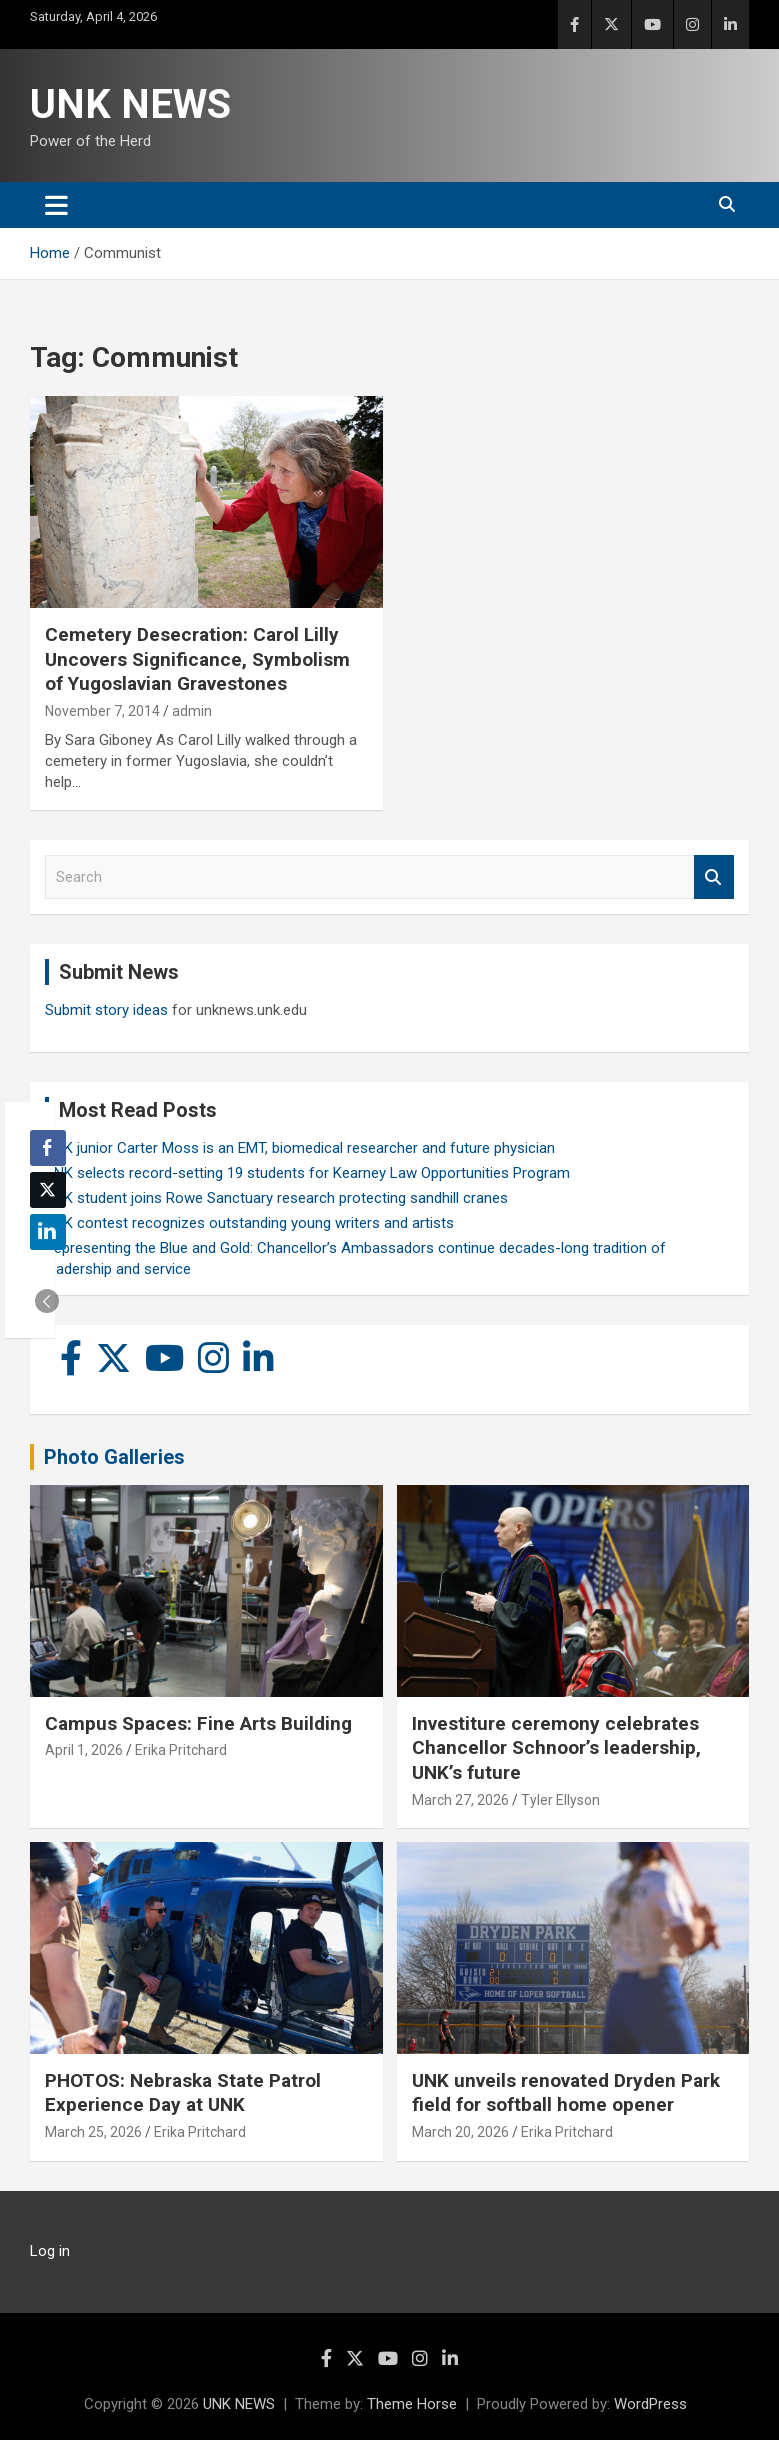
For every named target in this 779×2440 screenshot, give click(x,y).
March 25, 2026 (93, 2132)
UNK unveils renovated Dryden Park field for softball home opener (566, 2093)
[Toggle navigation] (56, 205)
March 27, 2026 (460, 1800)
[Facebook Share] (48, 1148)
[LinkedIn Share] (48, 1232)
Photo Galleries (114, 1457)
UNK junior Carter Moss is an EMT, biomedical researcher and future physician (300, 1148)
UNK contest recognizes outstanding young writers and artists (249, 1223)
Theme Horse (412, 2404)
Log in (50, 2251)
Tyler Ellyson (560, 1800)
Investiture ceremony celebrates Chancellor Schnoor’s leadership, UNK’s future (556, 1748)
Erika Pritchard (181, 1750)
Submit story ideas (106, 1010)
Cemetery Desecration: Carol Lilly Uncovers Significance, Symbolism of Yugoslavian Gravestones (197, 659)
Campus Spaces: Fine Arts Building (198, 1723)
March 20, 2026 (460, 2132)
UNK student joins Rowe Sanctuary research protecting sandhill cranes (276, 1198)
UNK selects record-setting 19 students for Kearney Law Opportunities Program (307, 1173)
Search (714, 877)
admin (192, 711)
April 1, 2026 (84, 1750)
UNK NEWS (130, 104)
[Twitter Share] (48, 1190)
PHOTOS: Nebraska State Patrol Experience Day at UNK (183, 2093)
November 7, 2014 (102, 711)
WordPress (650, 2404)
